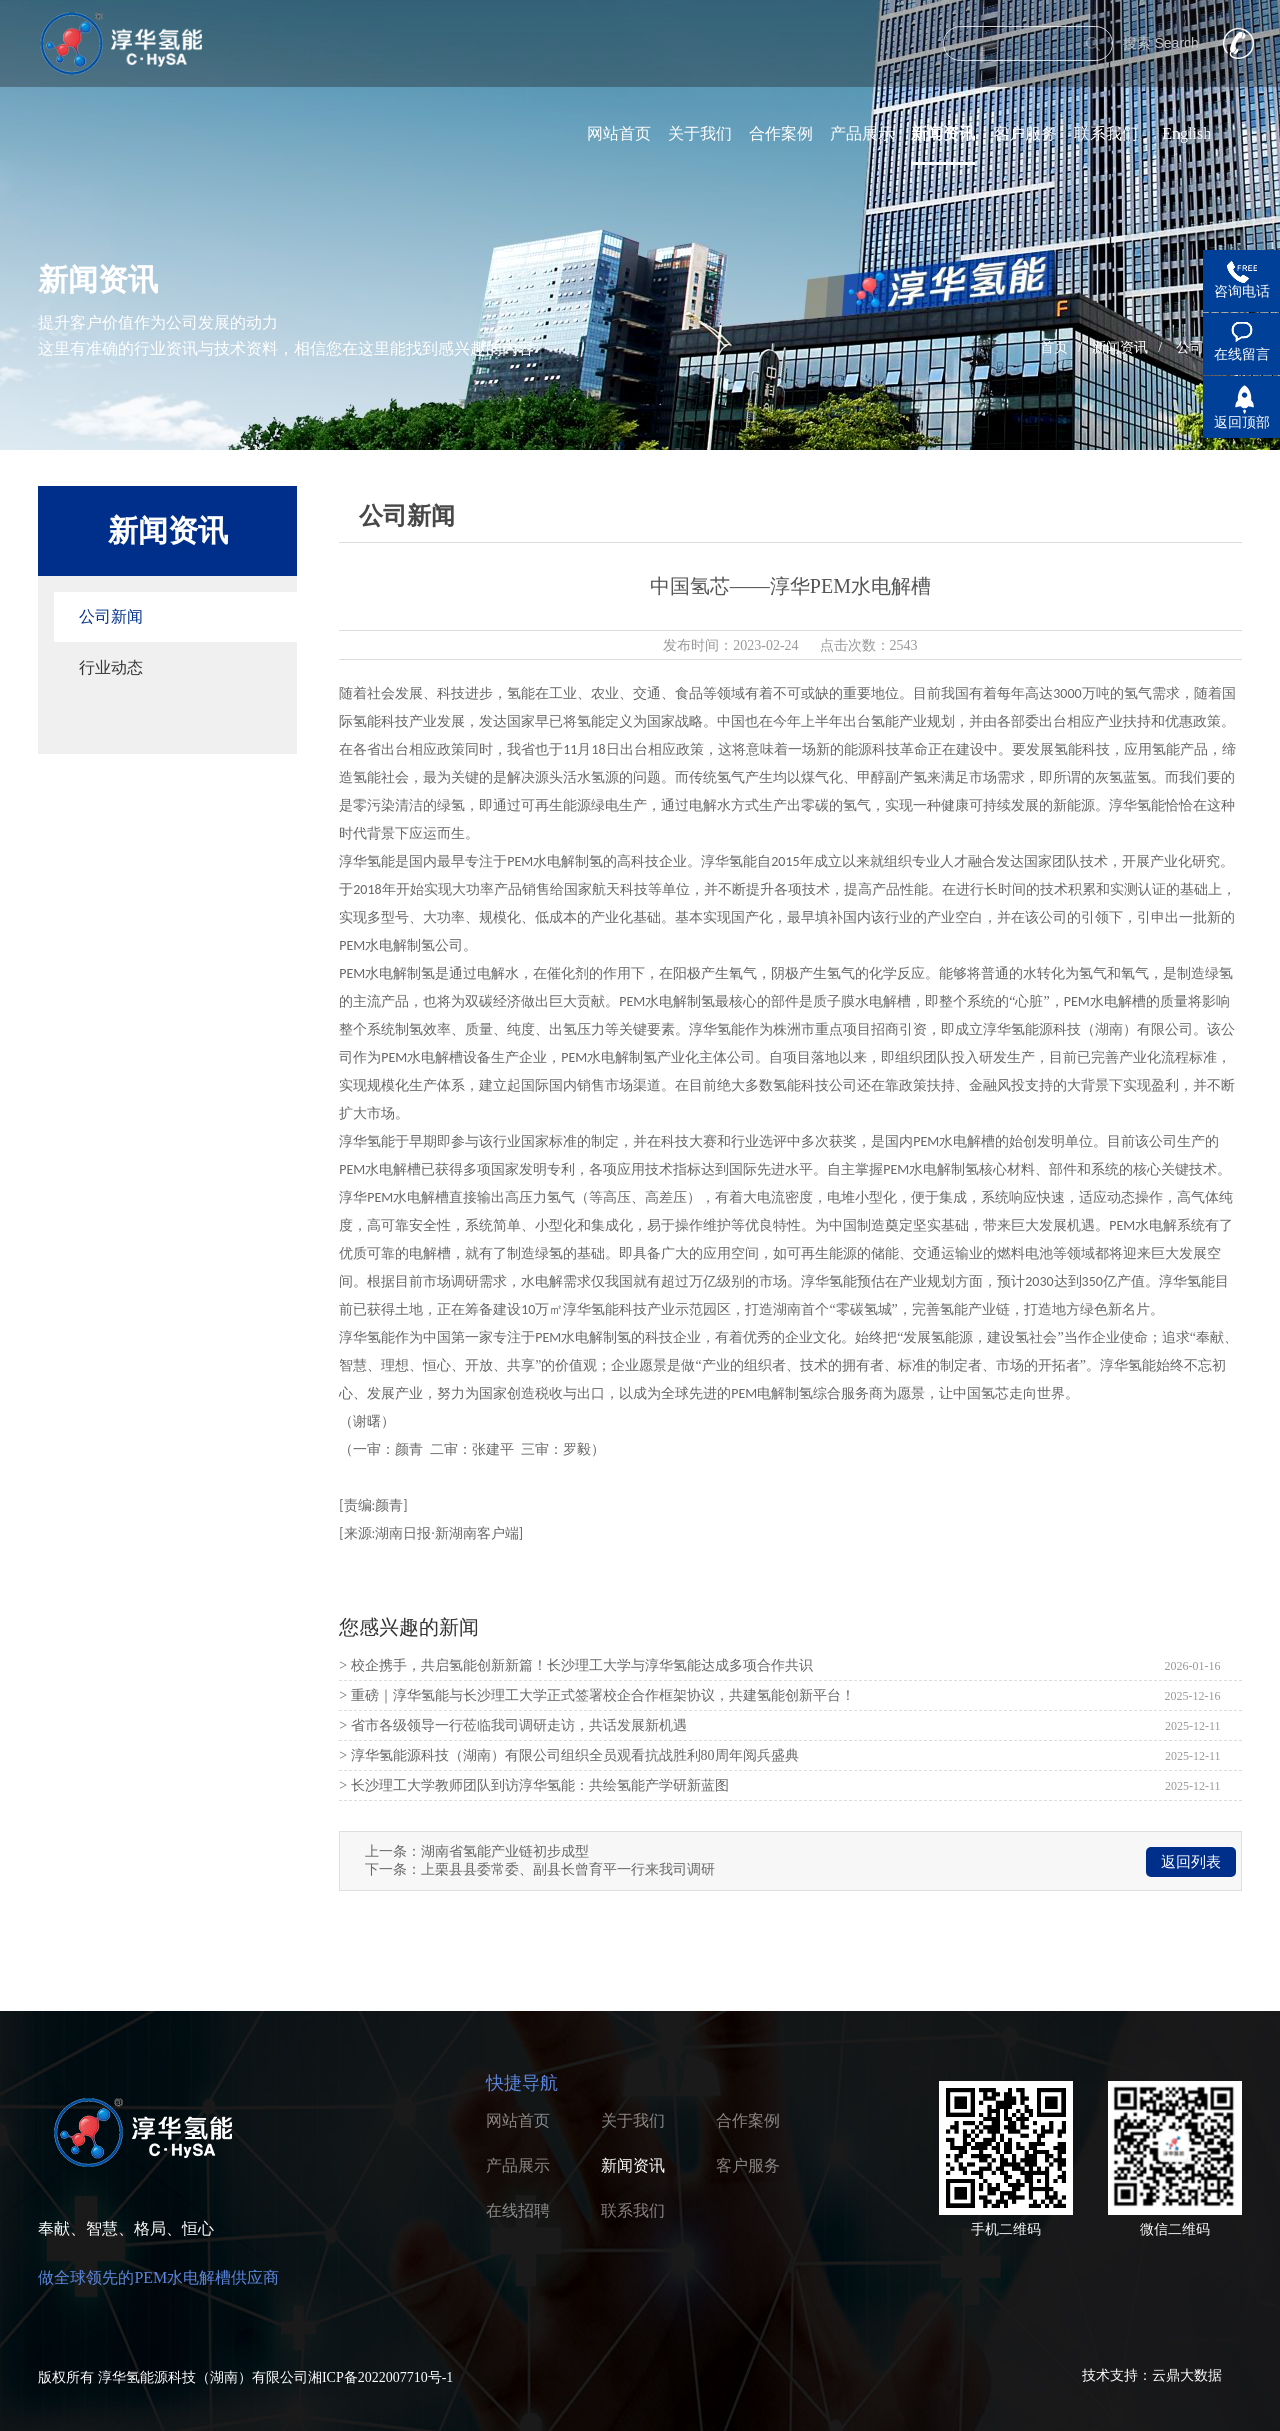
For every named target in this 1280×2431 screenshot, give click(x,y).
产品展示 (862, 133)
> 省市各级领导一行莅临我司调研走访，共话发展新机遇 (512, 1725)
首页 (1054, 347)
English (1186, 133)
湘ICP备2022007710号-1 (380, 2377)
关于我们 (700, 133)
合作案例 (781, 133)
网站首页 (619, 133)
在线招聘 (518, 2210)
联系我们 (1106, 133)
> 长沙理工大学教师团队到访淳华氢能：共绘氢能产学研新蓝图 (533, 1785)
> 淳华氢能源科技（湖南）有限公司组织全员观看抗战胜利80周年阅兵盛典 (568, 1755)
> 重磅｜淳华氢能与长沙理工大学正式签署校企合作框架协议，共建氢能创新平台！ (596, 1695)
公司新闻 (111, 616)
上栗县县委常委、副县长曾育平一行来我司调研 (568, 1869)
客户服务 (1025, 133)
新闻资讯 (943, 133)
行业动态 (111, 667)
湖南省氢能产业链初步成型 (505, 1851)
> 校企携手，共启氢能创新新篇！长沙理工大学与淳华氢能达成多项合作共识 (575, 1665)
